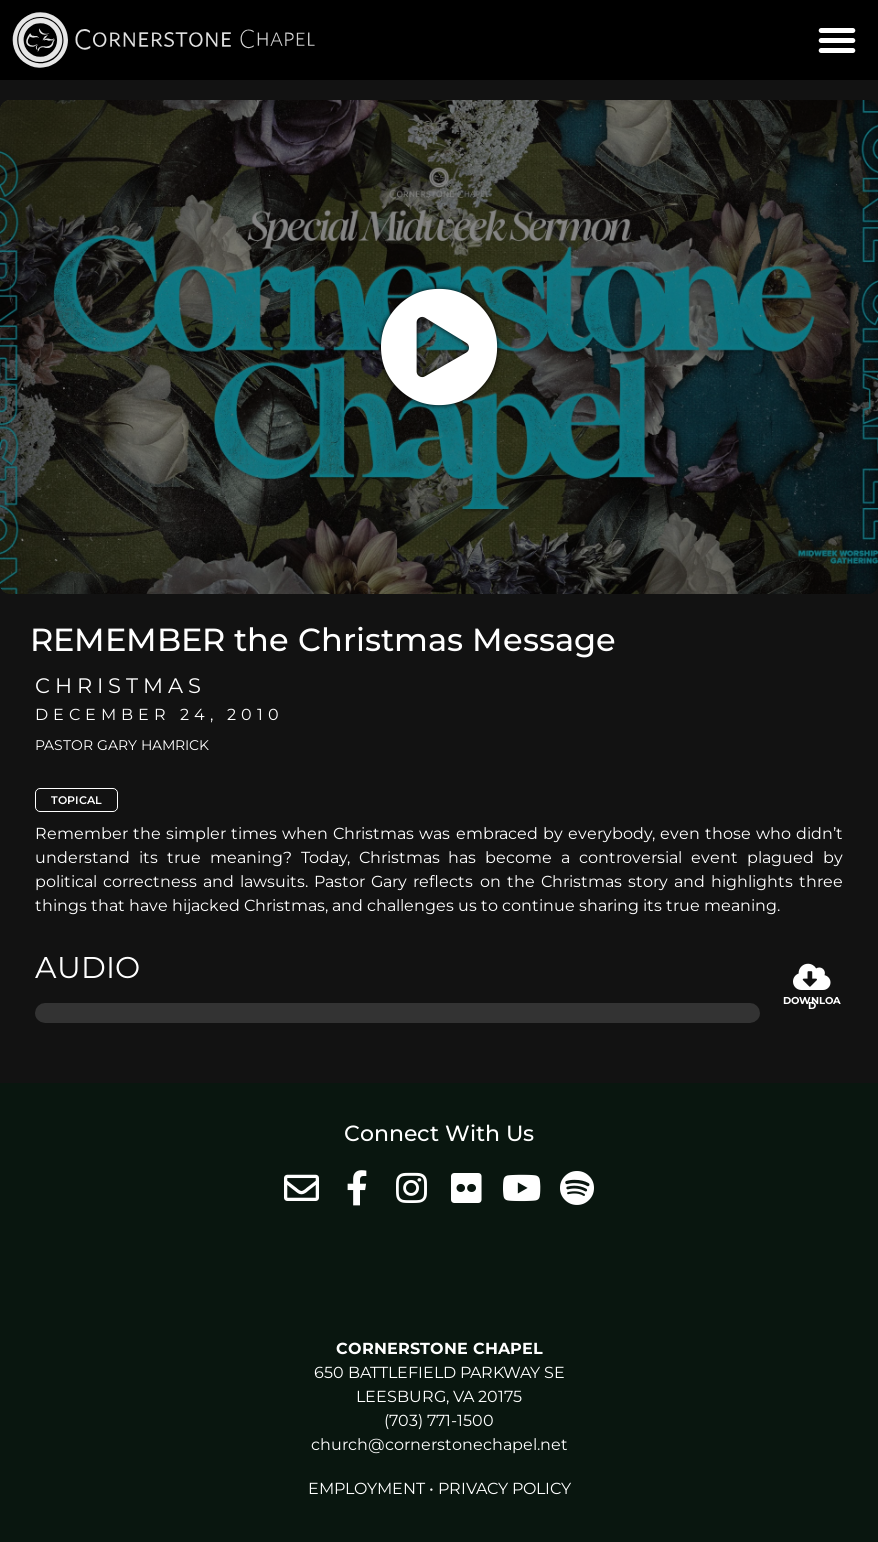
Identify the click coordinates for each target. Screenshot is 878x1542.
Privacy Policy (504, 1488)
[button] (837, 40)
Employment (366, 1488)
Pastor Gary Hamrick (122, 745)
